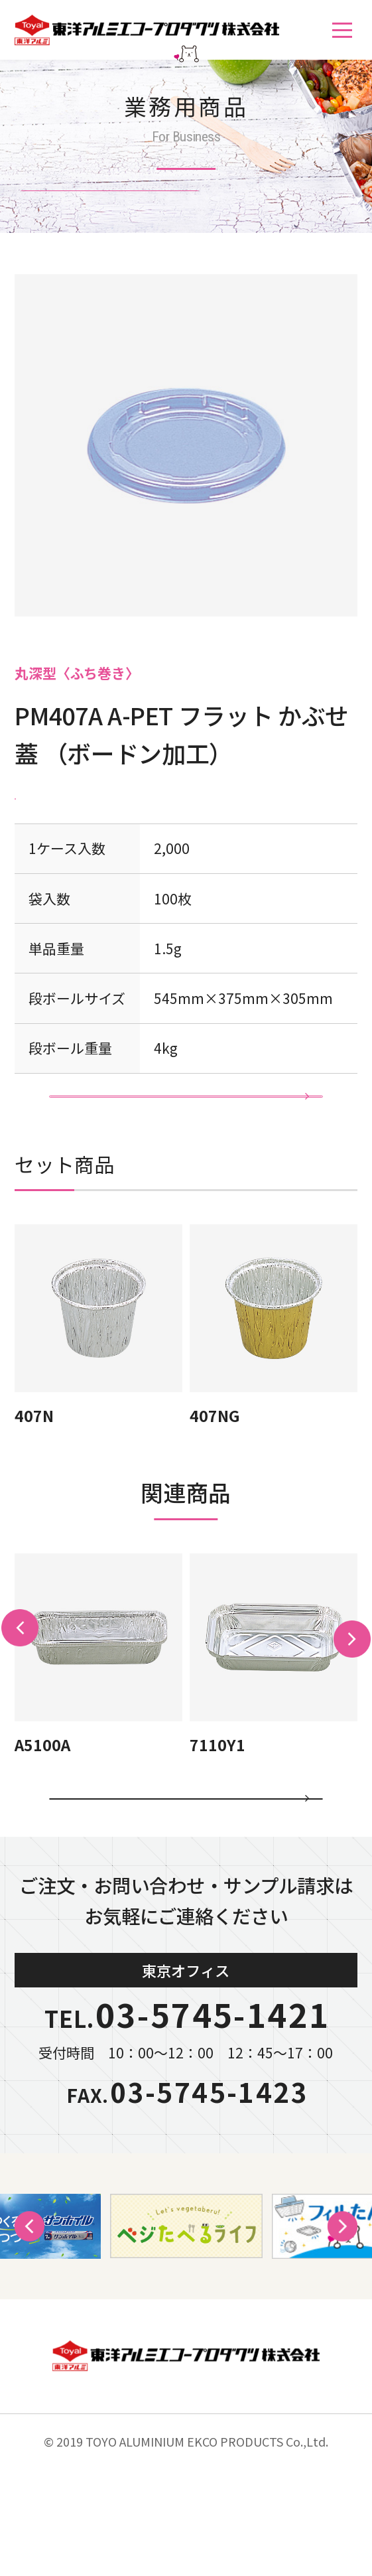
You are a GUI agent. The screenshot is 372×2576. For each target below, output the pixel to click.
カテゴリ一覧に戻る (186, 1879)
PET (34, 795)
